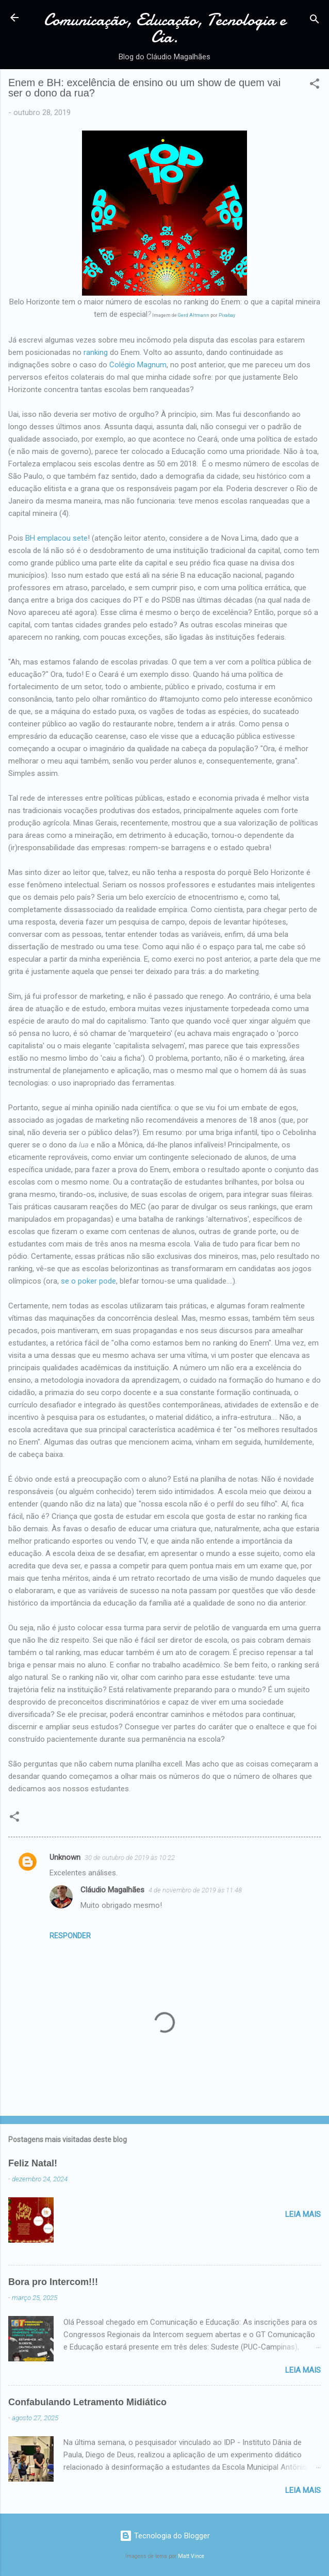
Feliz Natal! (32, 2163)
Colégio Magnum (137, 364)
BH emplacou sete (56, 538)
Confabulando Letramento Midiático (87, 2402)
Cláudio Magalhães (112, 1889)
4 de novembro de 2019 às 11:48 (195, 1890)
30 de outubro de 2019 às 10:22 (130, 1857)
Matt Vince (191, 2556)
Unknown (65, 1857)
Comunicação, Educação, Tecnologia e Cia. (165, 28)
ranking (96, 352)
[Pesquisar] (314, 21)
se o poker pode (88, 1281)
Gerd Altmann (193, 315)
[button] (314, 85)
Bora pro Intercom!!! (53, 2282)
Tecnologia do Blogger (165, 2535)
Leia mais (303, 2214)
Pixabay (227, 315)
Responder (70, 1936)
